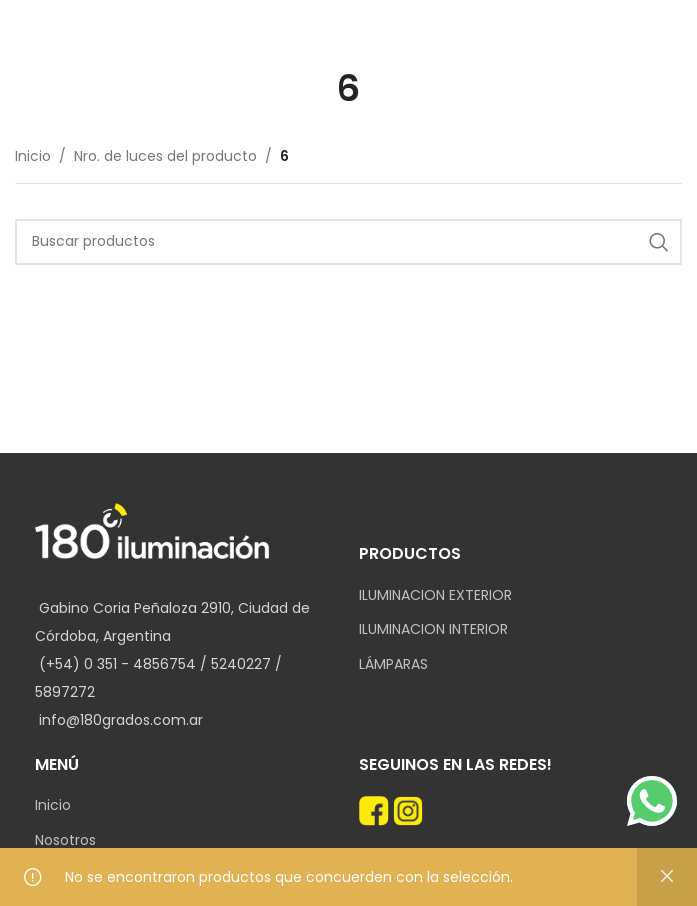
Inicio (33, 156)
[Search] (348, 242)
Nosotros (65, 840)
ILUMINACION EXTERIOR (435, 595)
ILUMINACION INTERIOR (433, 629)
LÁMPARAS (393, 664)
